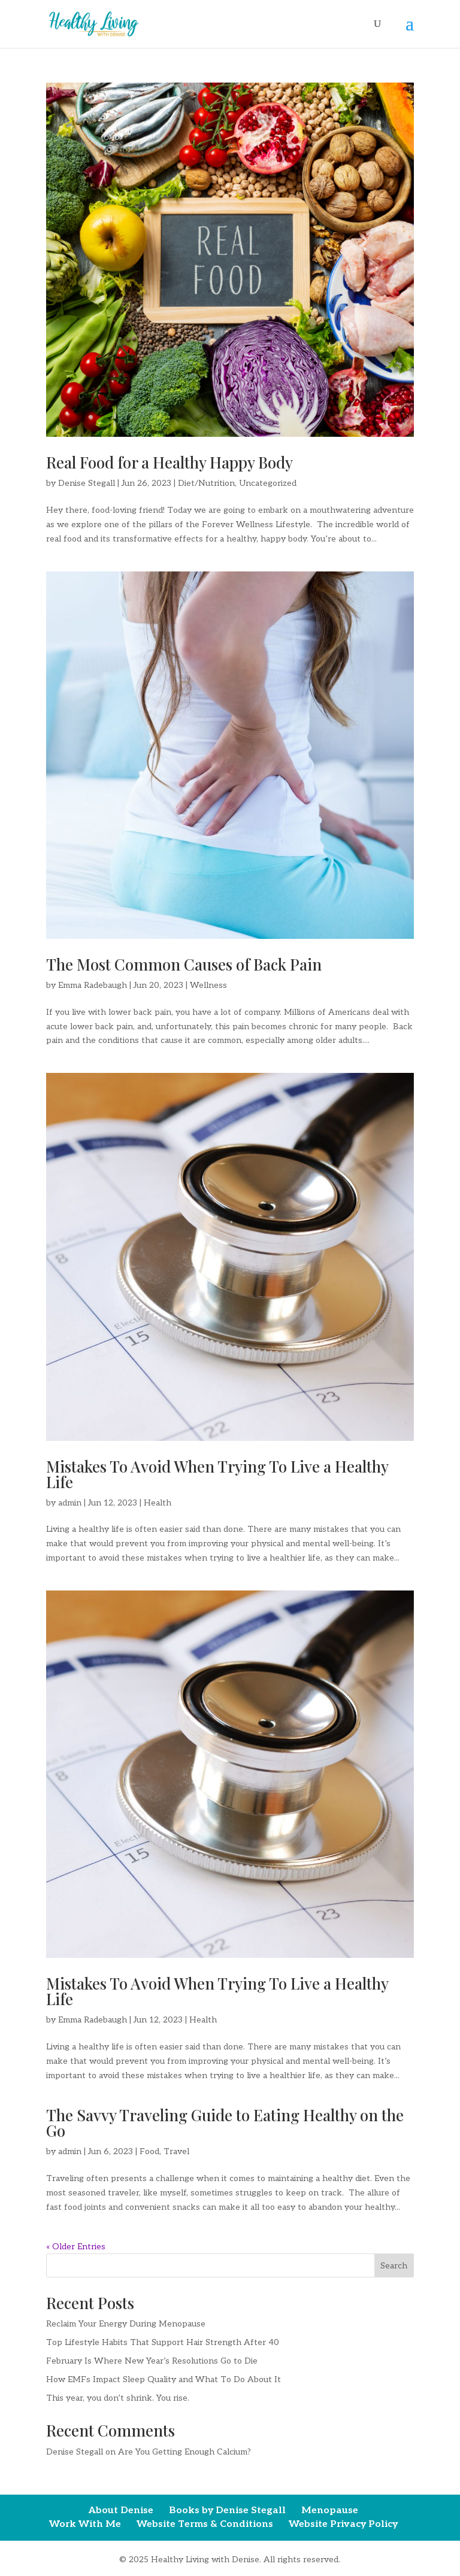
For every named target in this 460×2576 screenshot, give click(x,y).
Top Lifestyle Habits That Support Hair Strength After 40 (162, 2342)
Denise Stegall (86, 483)
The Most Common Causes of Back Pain (184, 964)
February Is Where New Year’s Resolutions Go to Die (152, 2361)
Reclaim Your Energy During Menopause (125, 2324)
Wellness (208, 985)
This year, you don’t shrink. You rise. (117, 2398)
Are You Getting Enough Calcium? (184, 2452)
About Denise (121, 2510)
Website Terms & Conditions (205, 2524)
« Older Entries (75, 2247)
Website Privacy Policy (343, 2524)
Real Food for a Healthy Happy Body (169, 462)
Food (149, 2151)
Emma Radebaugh (92, 985)
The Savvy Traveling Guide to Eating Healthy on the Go (225, 2122)
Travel (176, 2151)
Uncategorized (267, 483)
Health (157, 1503)
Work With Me (85, 2524)
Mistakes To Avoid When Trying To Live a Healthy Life (217, 1474)
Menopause (329, 2510)
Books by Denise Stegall (227, 2510)
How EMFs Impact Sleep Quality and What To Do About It (163, 2379)
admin (69, 1503)
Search (393, 2266)
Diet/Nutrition (206, 483)
